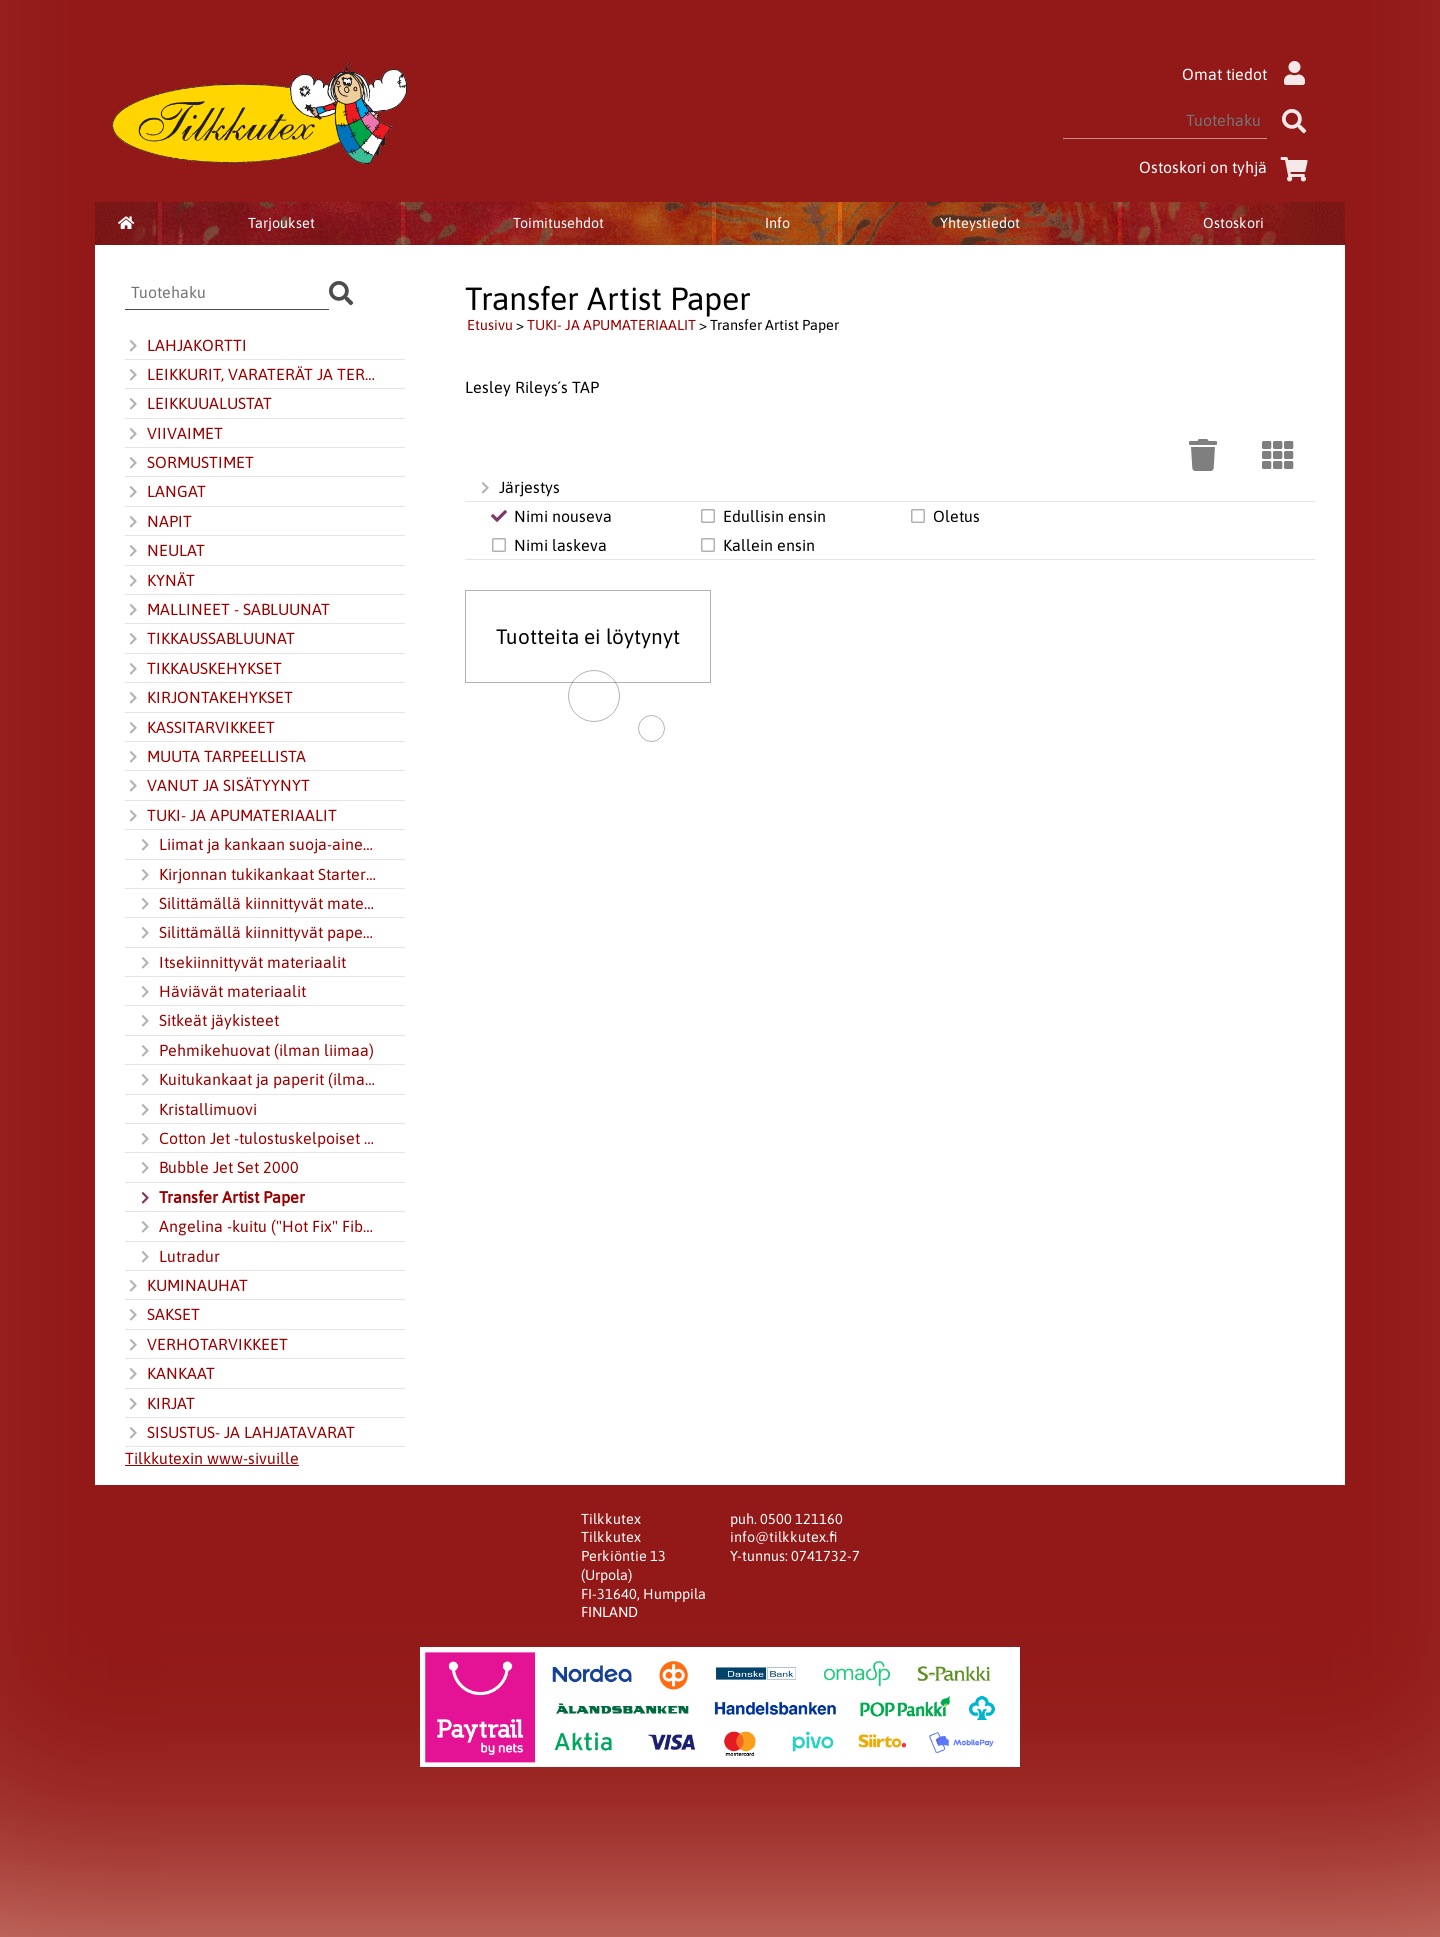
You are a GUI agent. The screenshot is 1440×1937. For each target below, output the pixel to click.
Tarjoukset (281, 223)
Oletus (944, 516)
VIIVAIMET (174, 434)
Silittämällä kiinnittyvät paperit (257, 933)
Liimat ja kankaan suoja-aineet (257, 845)
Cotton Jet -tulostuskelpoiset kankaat (257, 1139)
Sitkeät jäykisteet (208, 1021)
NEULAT (165, 551)
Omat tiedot (1248, 74)
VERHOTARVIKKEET (206, 1345)
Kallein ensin (756, 545)
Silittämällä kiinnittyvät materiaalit (257, 904)
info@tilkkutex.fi (783, 1537)
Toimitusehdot (558, 223)
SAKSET (162, 1315)
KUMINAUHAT (186, 1286)
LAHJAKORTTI (186, 346)
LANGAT (165, 492)
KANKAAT (170, 1374)
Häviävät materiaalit (221, 992)
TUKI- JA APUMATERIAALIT (231, 816)
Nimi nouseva (550, 516)
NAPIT (158, 522)
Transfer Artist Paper (221, 1198)
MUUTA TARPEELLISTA (215, 757)
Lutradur (178, 1257)
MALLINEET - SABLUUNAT (227, 610)
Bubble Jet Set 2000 (218, 1168)
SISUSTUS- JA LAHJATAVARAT (240, 1433)
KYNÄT (160, 581)
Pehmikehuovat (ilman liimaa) (255, 1051)
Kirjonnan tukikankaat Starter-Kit (257, 875)
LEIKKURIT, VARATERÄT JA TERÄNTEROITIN (251, 375)
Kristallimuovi (197, 1110)
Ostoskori (1233, 223)
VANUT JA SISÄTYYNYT (217, 786)
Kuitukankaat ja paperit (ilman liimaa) (257, 1080)
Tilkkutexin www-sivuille (212, 1458)
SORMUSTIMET (189, 463)
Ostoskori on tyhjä (1227, 167)
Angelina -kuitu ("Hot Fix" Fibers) (257, 1227)
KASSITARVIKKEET (200, 728)
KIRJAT (160, 1404)
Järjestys (518, 488)
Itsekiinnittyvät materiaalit (241, 963)
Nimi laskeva (548, 545)
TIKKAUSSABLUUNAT (210, 639)
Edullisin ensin (762, 516)
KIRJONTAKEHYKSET (209, 698)
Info (777, 223)
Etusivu (490, 325)
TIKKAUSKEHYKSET (203, 669)
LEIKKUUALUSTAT (198, 404)
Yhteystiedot (980, 223)
